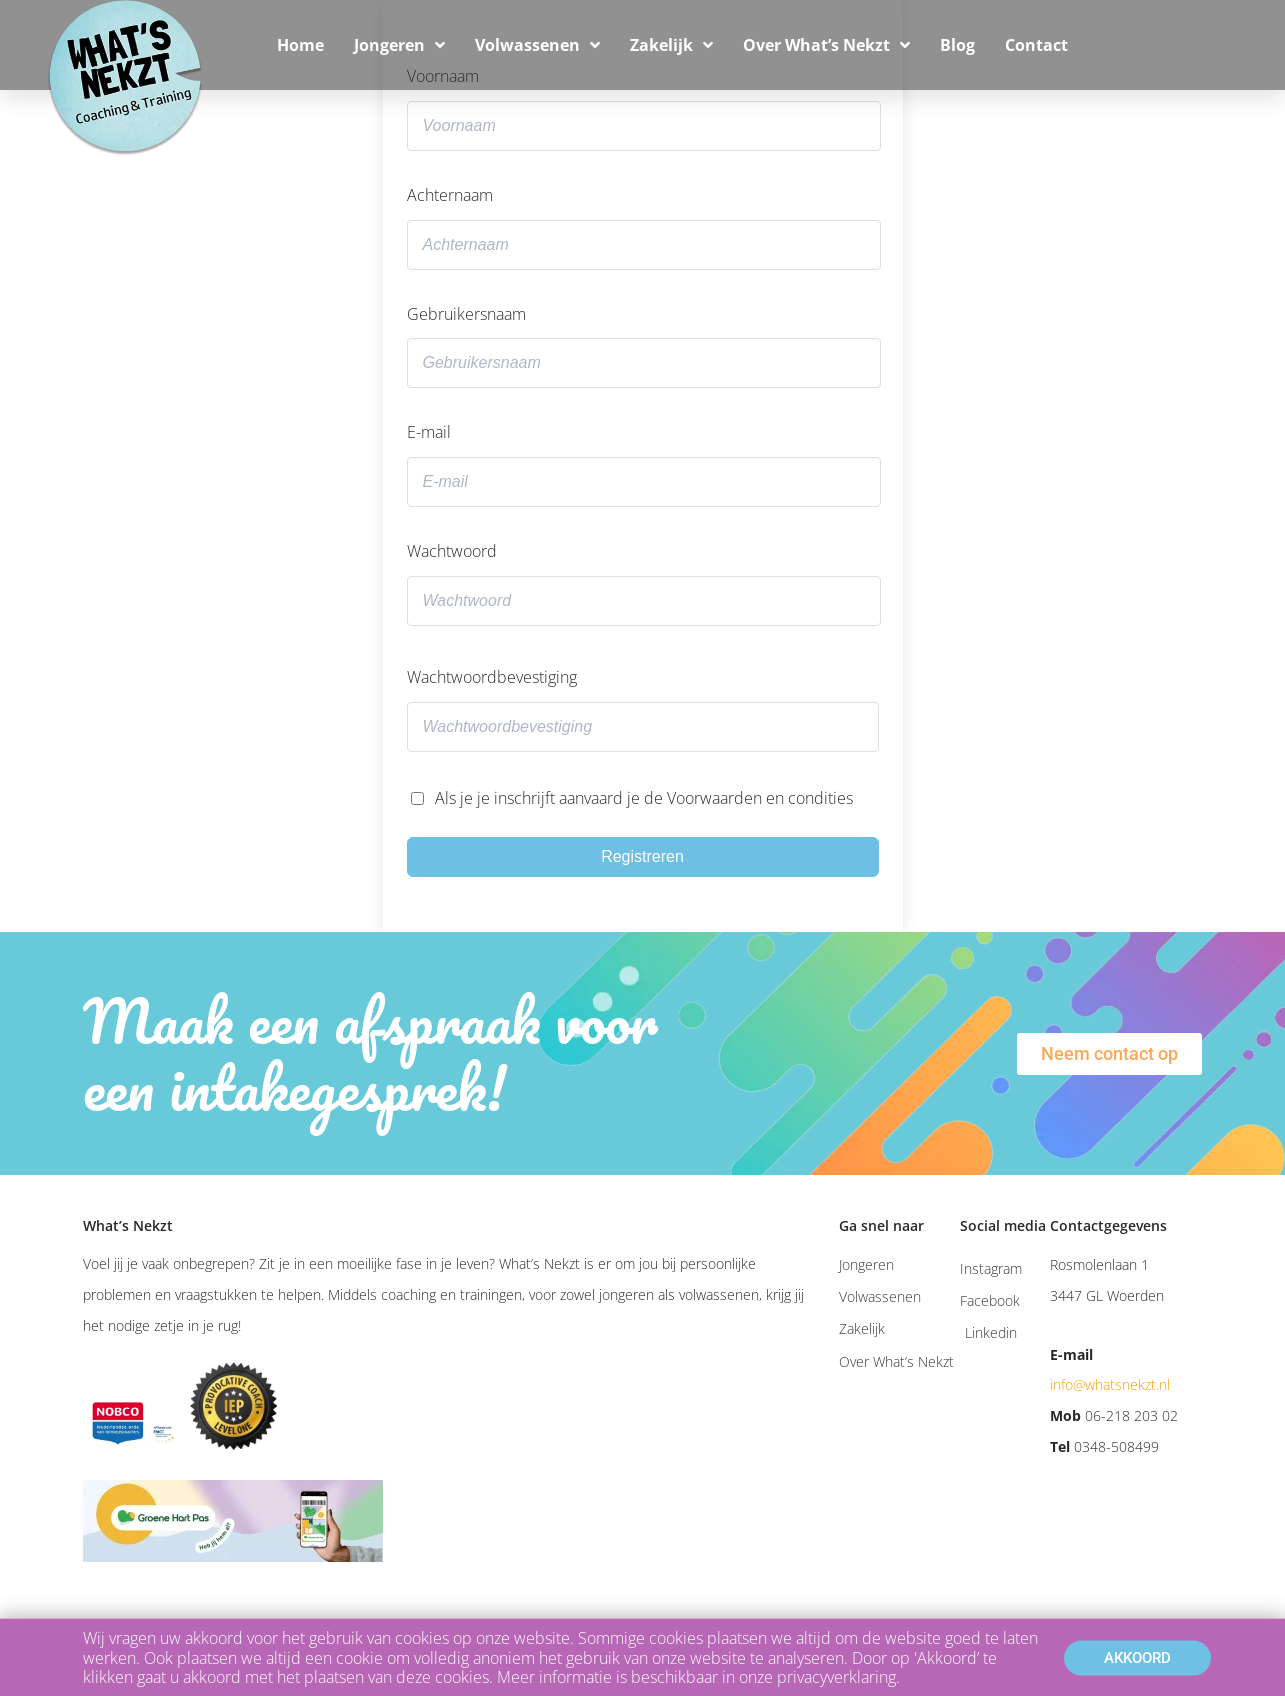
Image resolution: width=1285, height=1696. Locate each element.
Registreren (642, 856)
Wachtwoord (452, 551)
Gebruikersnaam (466, 314)
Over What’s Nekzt (826, 45)
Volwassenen (537, 45)
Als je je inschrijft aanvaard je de (644, 798)
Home (300, 45)
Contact (1036, 45)
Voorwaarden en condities (760, 798)
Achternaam (450, 195)
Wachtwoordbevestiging (492, 677)
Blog (957, 45)
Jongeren (399, 45)
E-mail (429, 432)
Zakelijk (671, 45)
